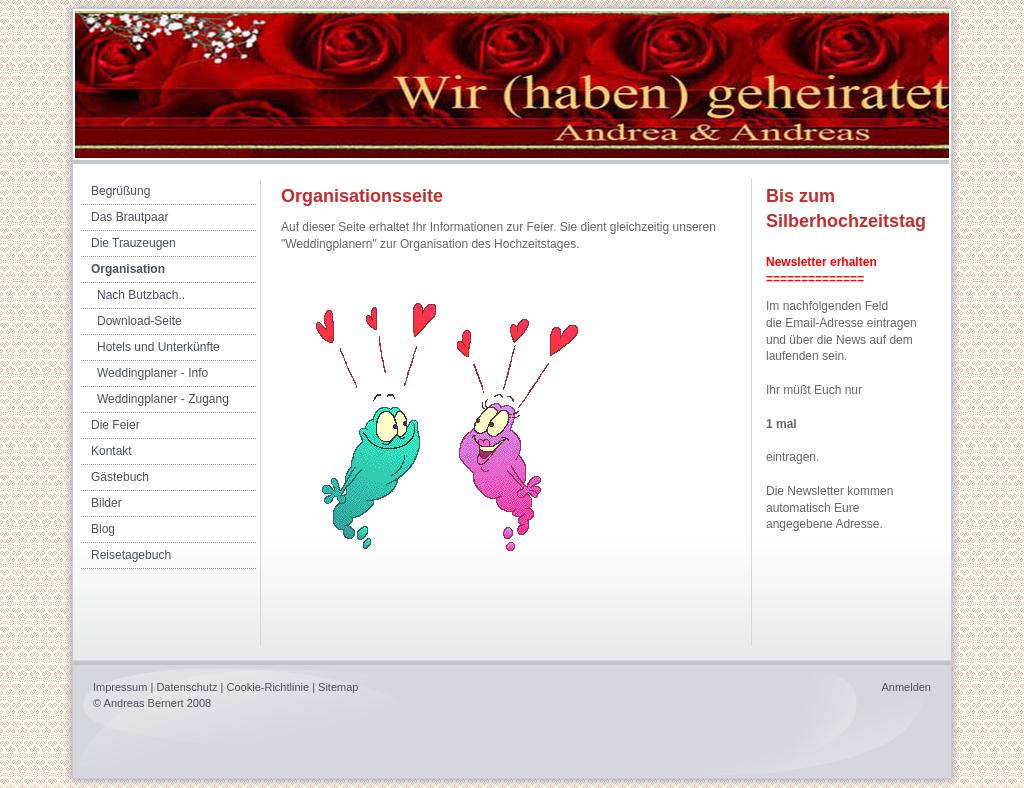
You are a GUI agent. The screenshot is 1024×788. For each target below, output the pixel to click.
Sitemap (338, 687)
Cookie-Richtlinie (268, 687)
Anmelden (906, 687)
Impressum (120, 687)
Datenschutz (186, 687)
